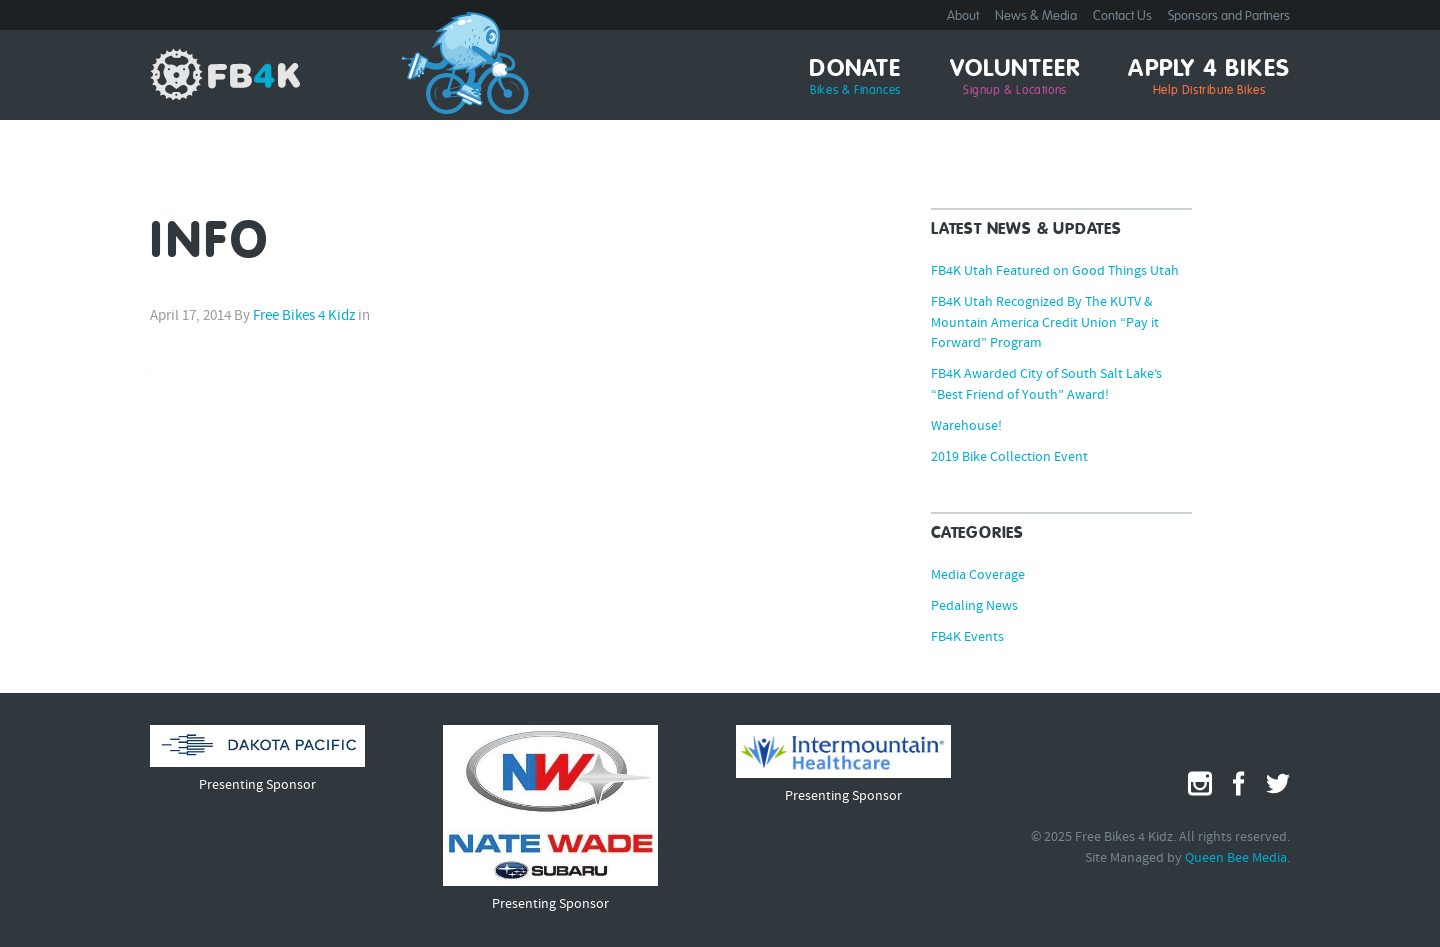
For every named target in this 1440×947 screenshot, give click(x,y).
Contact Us (1122, 16)
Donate (855, 78)
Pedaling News (974, 607)
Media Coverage (978, 576)
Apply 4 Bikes (1209, 78)
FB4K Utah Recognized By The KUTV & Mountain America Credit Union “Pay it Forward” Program (1045, 323)
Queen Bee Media (1236, 858)
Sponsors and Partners (1229, 16)
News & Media (1036, 16)
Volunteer (1015, 78)
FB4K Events (967, 638)
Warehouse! (966, 427)
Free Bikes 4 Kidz (225, 74)
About (963, 16)
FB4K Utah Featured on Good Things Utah (1055, 272)
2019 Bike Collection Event (1009, 458)
